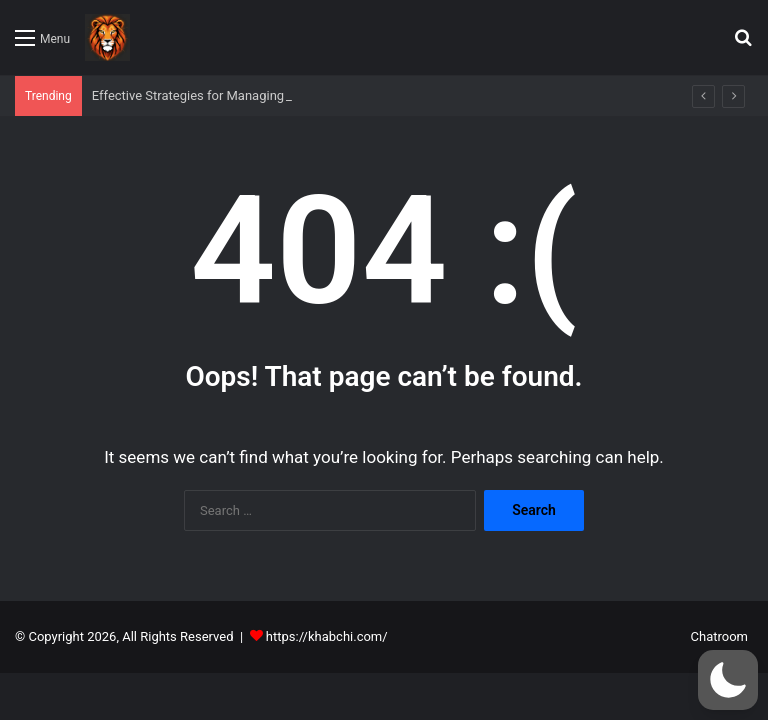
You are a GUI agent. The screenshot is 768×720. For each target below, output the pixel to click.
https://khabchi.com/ (327, 636)
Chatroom (719, 636)
